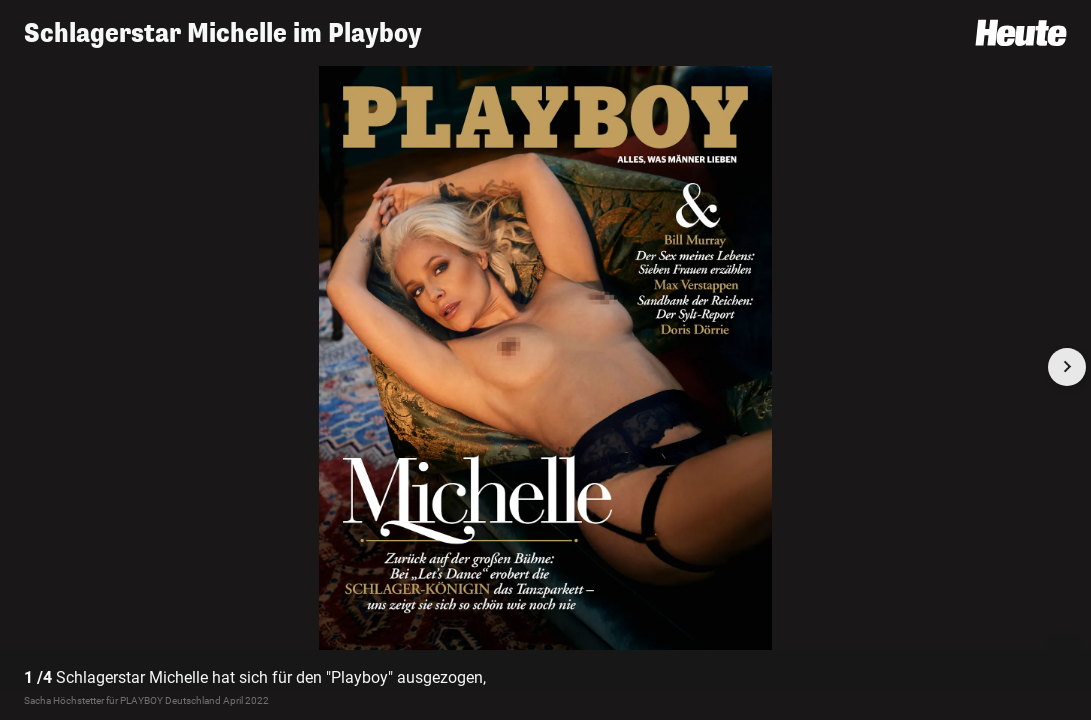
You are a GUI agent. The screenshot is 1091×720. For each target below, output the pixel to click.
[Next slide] (1067, 367)
